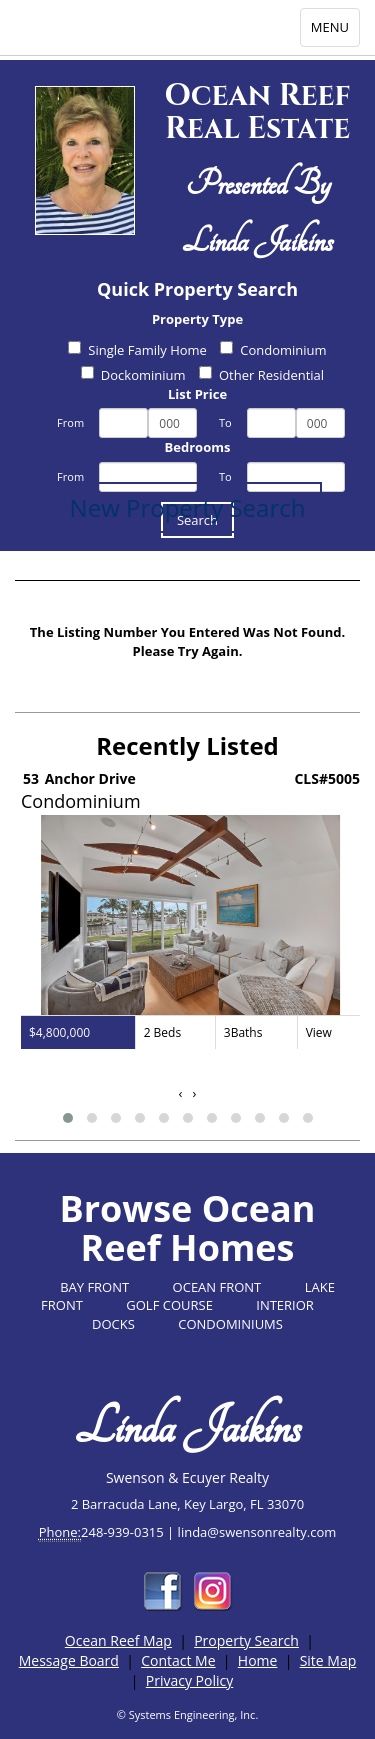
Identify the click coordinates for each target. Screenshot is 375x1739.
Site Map (328, 1660)
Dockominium (133, 375)
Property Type (197, 319)
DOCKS (113, 1324)
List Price (197, 394)
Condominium (273, 350)
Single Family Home (137, 350)
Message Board (69, 1660)
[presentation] (181, 1093)
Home (258, 1660)
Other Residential (261, 375)
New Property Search (188, 507)
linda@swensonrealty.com (257, 1532)
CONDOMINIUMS (230, 1324)
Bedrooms (198, 447)
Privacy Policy (189, 1680)
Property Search (246, 1640)
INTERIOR (285, 1305)
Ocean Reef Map (118, 1640)
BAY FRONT (94, 1287)
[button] (68, 1118)
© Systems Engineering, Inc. (188, 1714)
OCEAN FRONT (217, 1287)
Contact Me (178, 1660)
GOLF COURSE (169, 1305)
